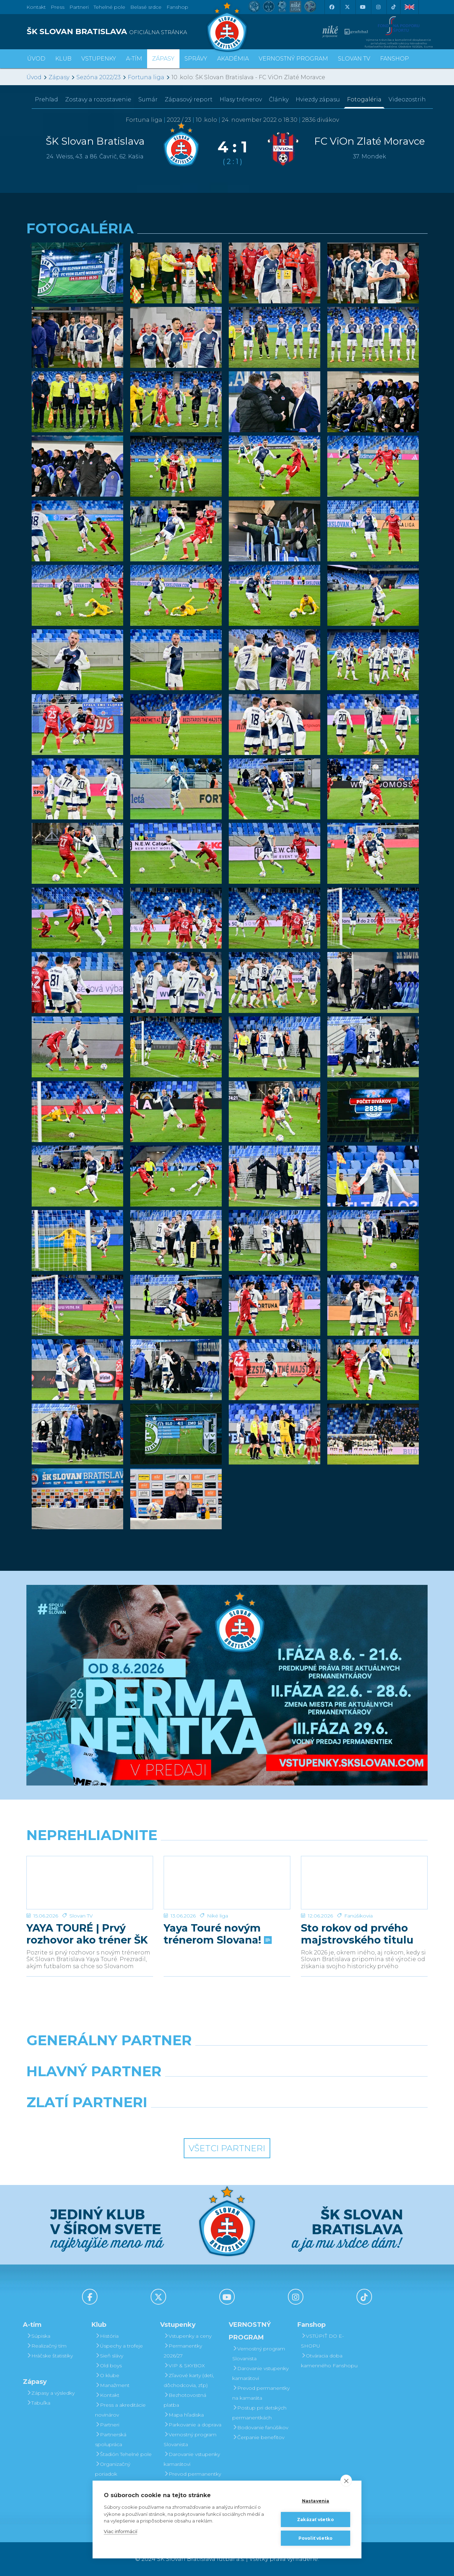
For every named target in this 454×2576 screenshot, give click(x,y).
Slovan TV (81, 1916)
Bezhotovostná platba (185, 2400)
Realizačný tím (46, 2346)
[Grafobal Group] (278, 2120)
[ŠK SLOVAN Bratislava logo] (227, 26)
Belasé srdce (146, 7)
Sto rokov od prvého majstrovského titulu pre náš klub (357, 1934)
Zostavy (98, 99)
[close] (346, 2481)
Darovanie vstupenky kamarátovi (192, 2459)
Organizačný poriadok (112, 2469)
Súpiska (38, 2336)
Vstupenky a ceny (188, 2336)
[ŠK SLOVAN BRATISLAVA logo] (124, 31)
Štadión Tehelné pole (123, 2454)
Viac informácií (120, 2531)
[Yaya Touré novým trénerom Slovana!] (227, 1882)
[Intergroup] (176, 2120)
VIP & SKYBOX (184, 2365)
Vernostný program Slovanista (190, 2439)
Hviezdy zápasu (318, 99)
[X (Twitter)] (347, 7)
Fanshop (177, 7)
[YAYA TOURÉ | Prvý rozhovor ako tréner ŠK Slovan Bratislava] (89, 1882)
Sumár (148, 99)
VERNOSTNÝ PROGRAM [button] (293, 58)
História (107, 2336)
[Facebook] (331, 7)
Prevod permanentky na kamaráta (192, 2479)
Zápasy (59, 77)
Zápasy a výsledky (50, 2393)
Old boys (108, 2365)
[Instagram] (378, 7)
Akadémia (233, 58)
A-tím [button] (134, 58)
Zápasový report (189, 99)
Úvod (36, 58)
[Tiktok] (393, 7)
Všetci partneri (227, 2148)
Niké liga (217, 1916)
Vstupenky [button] (98, 58)
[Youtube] (362, 7)
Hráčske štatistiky (49, 2356)
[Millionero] (278, 2089)
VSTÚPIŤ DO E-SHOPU (322, 2341)
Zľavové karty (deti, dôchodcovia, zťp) (189, 2380)
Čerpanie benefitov (258, 2437)
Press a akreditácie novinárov (120, 2410)
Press (57, 7)
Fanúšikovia (358, 1916)
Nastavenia (315, 2500)
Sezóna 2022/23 (98, 77)
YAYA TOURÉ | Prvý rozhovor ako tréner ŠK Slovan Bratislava (87, 1934)
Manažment (112, 2385)
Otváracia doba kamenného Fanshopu (329, 2361)
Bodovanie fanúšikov (260, 2427)
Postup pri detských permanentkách (259, 2413)
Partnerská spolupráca (110, 2439)
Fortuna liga (146, 77)
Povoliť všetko (315, 2538)
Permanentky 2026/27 (183, 2351)
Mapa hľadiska (184, 2415)
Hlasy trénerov (241, 99)
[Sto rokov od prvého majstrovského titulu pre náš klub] (364, 1882)
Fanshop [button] (394, 58)
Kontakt (107, 2395)
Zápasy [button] (163, 58)
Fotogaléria (364, 99)
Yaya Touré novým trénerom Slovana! (217, 1934)
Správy (195, 58)
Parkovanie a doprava (192, 2424)
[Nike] (227, 2058)
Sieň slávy (109, 2356)
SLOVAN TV (354, 58)
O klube (107, 2375)
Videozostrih (407, 99)
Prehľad (46, 99)
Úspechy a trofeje (119, 2346)
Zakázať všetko (315, 2519)
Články (279, 99)
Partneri (107, 2424)
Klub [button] (63, 58)
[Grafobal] (176, 2089)
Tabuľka (38, 2403)
